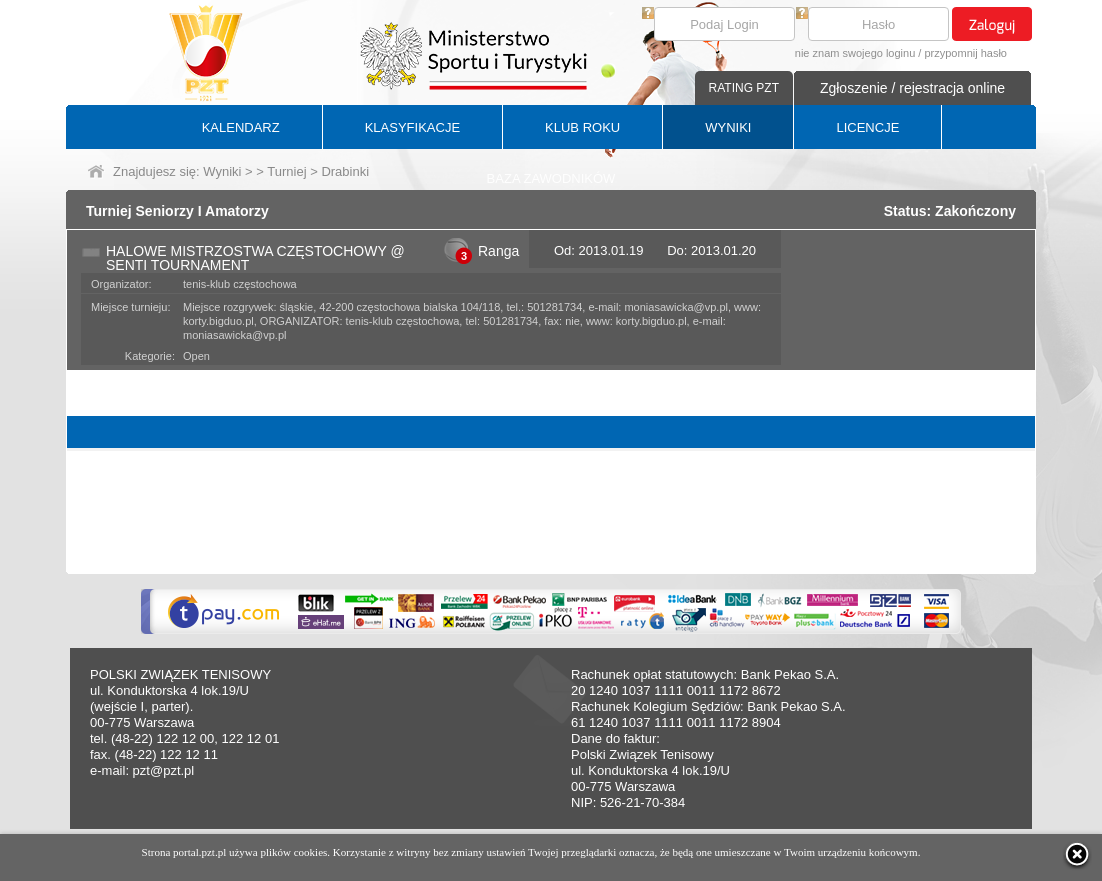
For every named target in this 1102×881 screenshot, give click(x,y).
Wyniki (222, 171)
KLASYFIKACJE (412, 127)
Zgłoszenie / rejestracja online (912, 88)
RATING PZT (744, 88)
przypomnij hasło (965, 53)
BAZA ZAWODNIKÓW (551, 178)
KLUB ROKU (582, 127)
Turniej (286, 171)
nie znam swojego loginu (855, 53)
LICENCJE (867, 127)
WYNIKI (728, 127)
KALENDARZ (241, 127)
